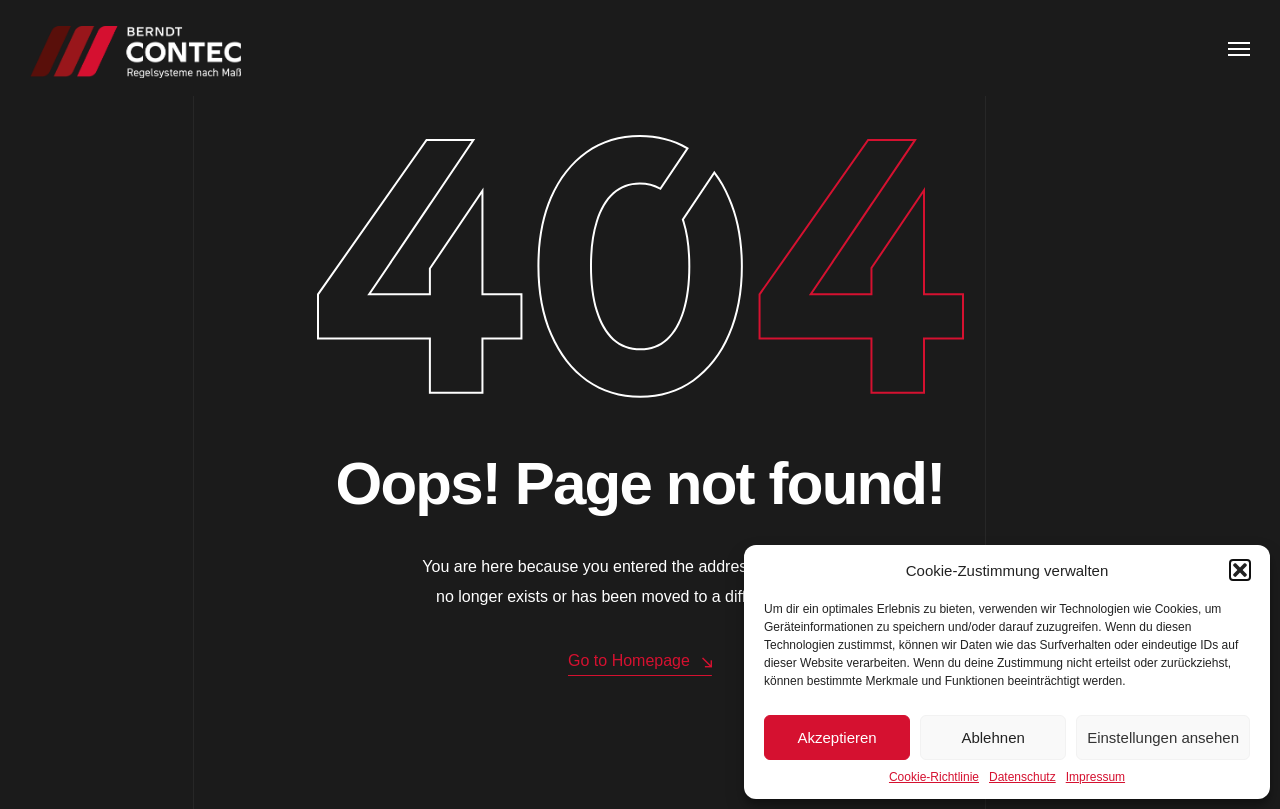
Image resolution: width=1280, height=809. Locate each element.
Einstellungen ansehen (1163, 737)
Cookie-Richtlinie (934, 777)
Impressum (1095, 777)
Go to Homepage (640, 661)
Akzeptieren (836, 737)
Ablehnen (992, 737)
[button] (1240, 570)
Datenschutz (1022, 777)
